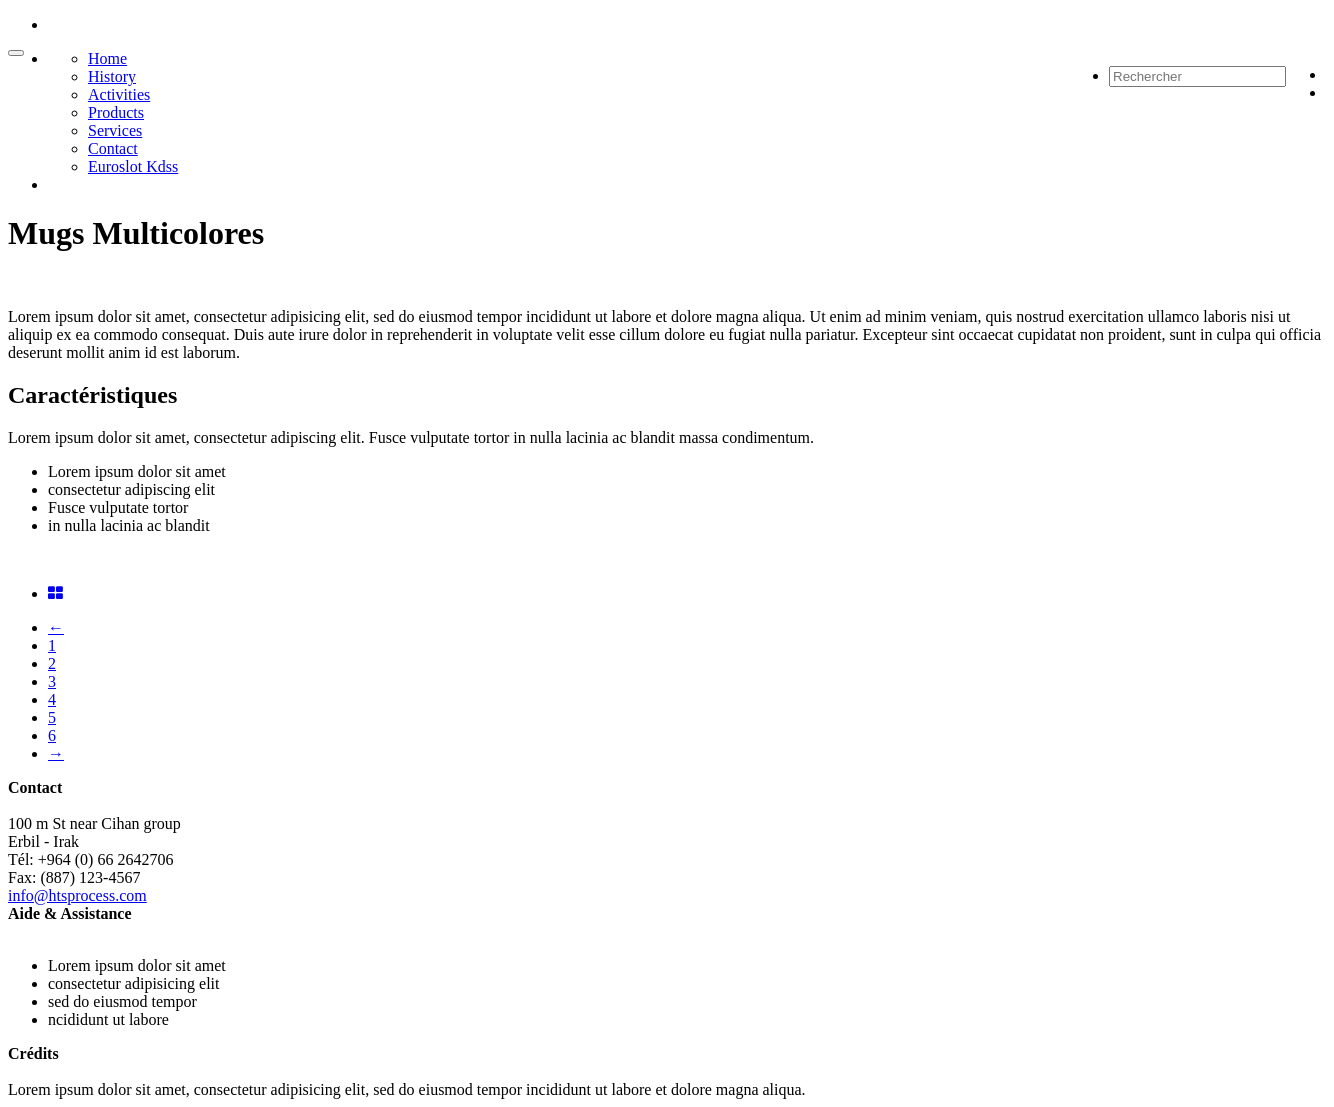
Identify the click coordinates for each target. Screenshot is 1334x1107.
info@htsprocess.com (77, 895)
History (112, 76)
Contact (113, 148)
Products (116, 112)
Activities (119, 94)
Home (107, 58)
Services (115, 130)
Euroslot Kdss (133, 166)
